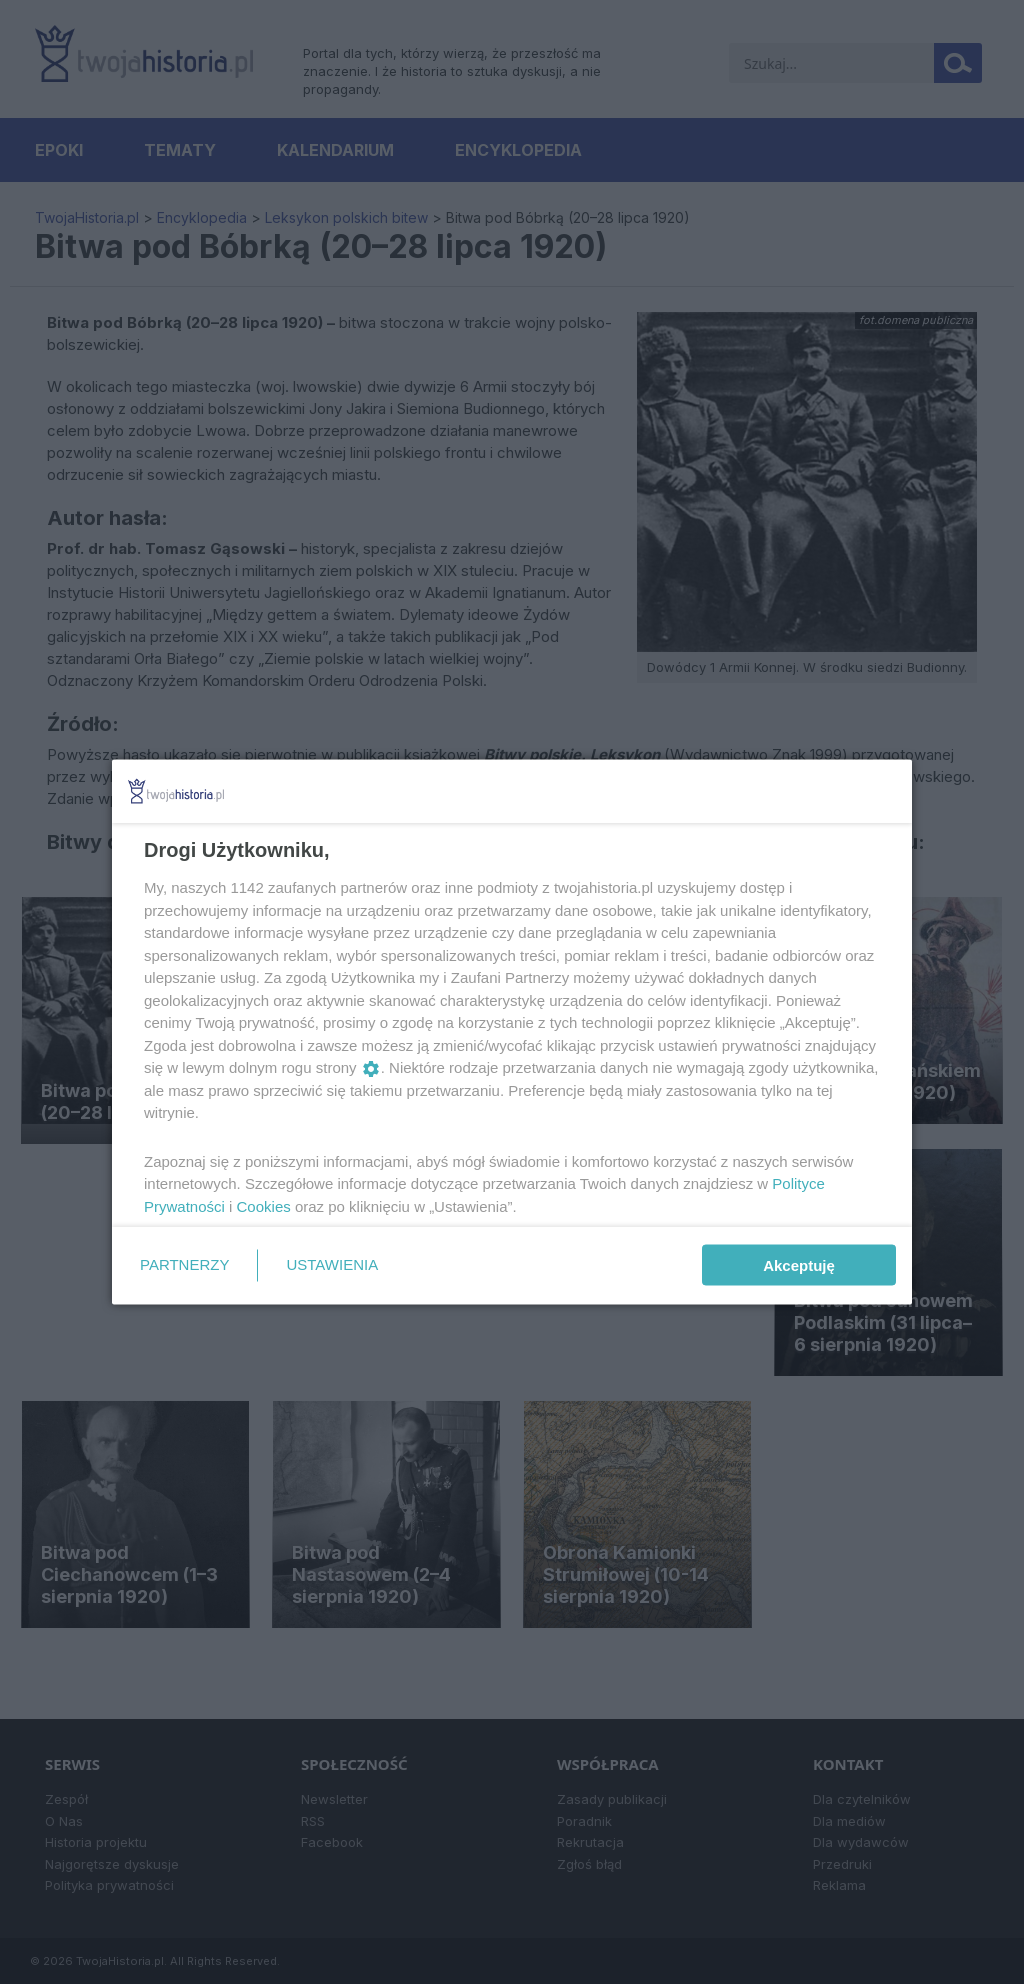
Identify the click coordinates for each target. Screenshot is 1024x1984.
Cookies (264, 1205)
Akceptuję (799, 1265)
